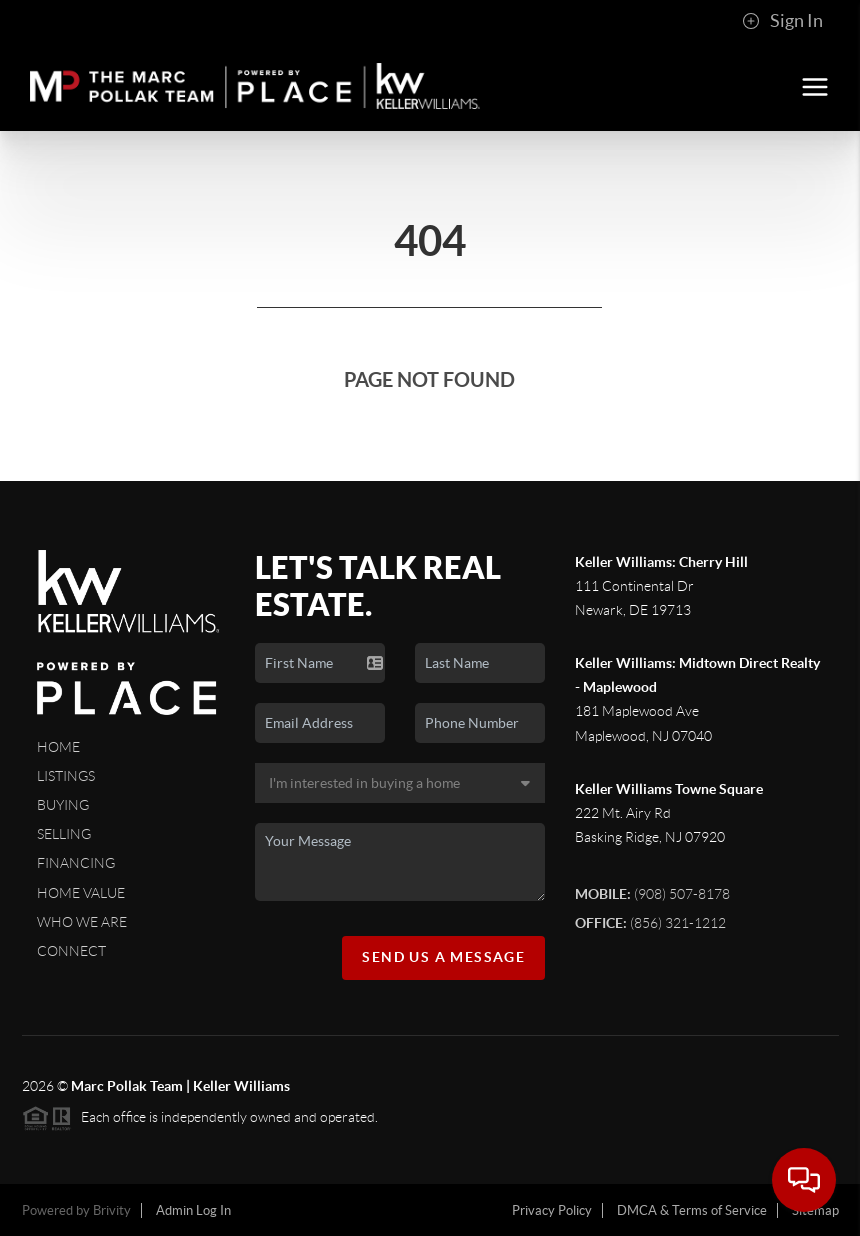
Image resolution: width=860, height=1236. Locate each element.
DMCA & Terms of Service (692, 1210)
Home (58, 747)
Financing (76, 863)
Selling (64, 834)
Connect (71, 951)
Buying (63, 805)
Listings (66, 776)
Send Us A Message (443, 957)
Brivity (112, 1210)
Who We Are (82, 922)
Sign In (782, 21)
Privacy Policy (552, 1210)
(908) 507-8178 (652, 894)
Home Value (81, 893)
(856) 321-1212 (650, 923)
